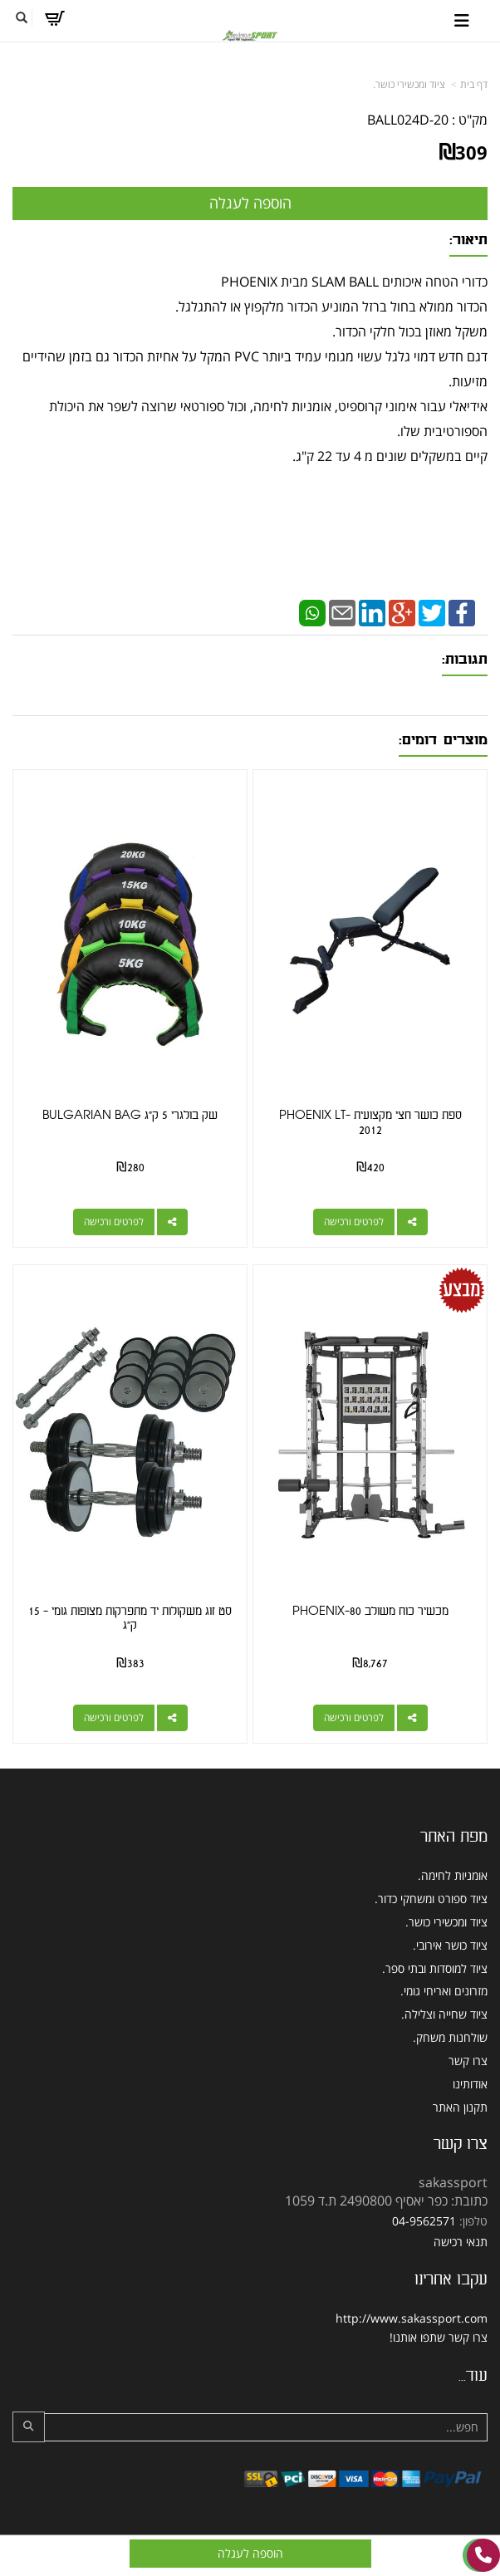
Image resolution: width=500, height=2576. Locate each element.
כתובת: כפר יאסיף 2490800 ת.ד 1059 (386, 2200)
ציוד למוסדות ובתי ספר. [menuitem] (435, 1968)
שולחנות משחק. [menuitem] (450, 2037)
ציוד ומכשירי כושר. (409, 84)
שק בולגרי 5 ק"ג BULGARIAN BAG (130, 1115)
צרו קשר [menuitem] (468, 2060)
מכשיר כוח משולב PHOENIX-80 (370, 1611)
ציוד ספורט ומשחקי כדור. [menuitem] (431, 1898)
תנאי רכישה (461, 2242)
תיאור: (468, 239)
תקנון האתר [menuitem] (460, 2107)
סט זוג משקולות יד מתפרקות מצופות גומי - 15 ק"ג (130, 1618)
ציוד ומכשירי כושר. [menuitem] (446, 1922)
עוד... (473, 2376)
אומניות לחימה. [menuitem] (453, 1875)
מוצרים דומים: (443, 739)
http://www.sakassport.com (412, 2318)
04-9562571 (424, 2221)
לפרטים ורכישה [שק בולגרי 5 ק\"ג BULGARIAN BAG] (114, 1221)
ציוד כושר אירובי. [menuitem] (450, 1945)
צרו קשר (461, 2144)
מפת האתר (454, 1837)
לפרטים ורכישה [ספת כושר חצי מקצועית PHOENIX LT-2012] (354, 1221)
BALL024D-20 (408, 119)
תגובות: (465, 659)
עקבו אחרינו (451, 2279)
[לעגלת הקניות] (54, 18)
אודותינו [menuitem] (470, 2084)
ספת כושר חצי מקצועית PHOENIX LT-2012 (370, 1122)
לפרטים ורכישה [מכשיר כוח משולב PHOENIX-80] (354, 1717)
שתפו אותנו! (417, 2337)
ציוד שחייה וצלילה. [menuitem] (444, 2014)
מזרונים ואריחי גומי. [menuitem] (444, 1991)
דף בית (474, 84)
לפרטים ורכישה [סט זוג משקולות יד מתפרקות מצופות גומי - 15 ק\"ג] (114, 1717)
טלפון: (473, 2221)
